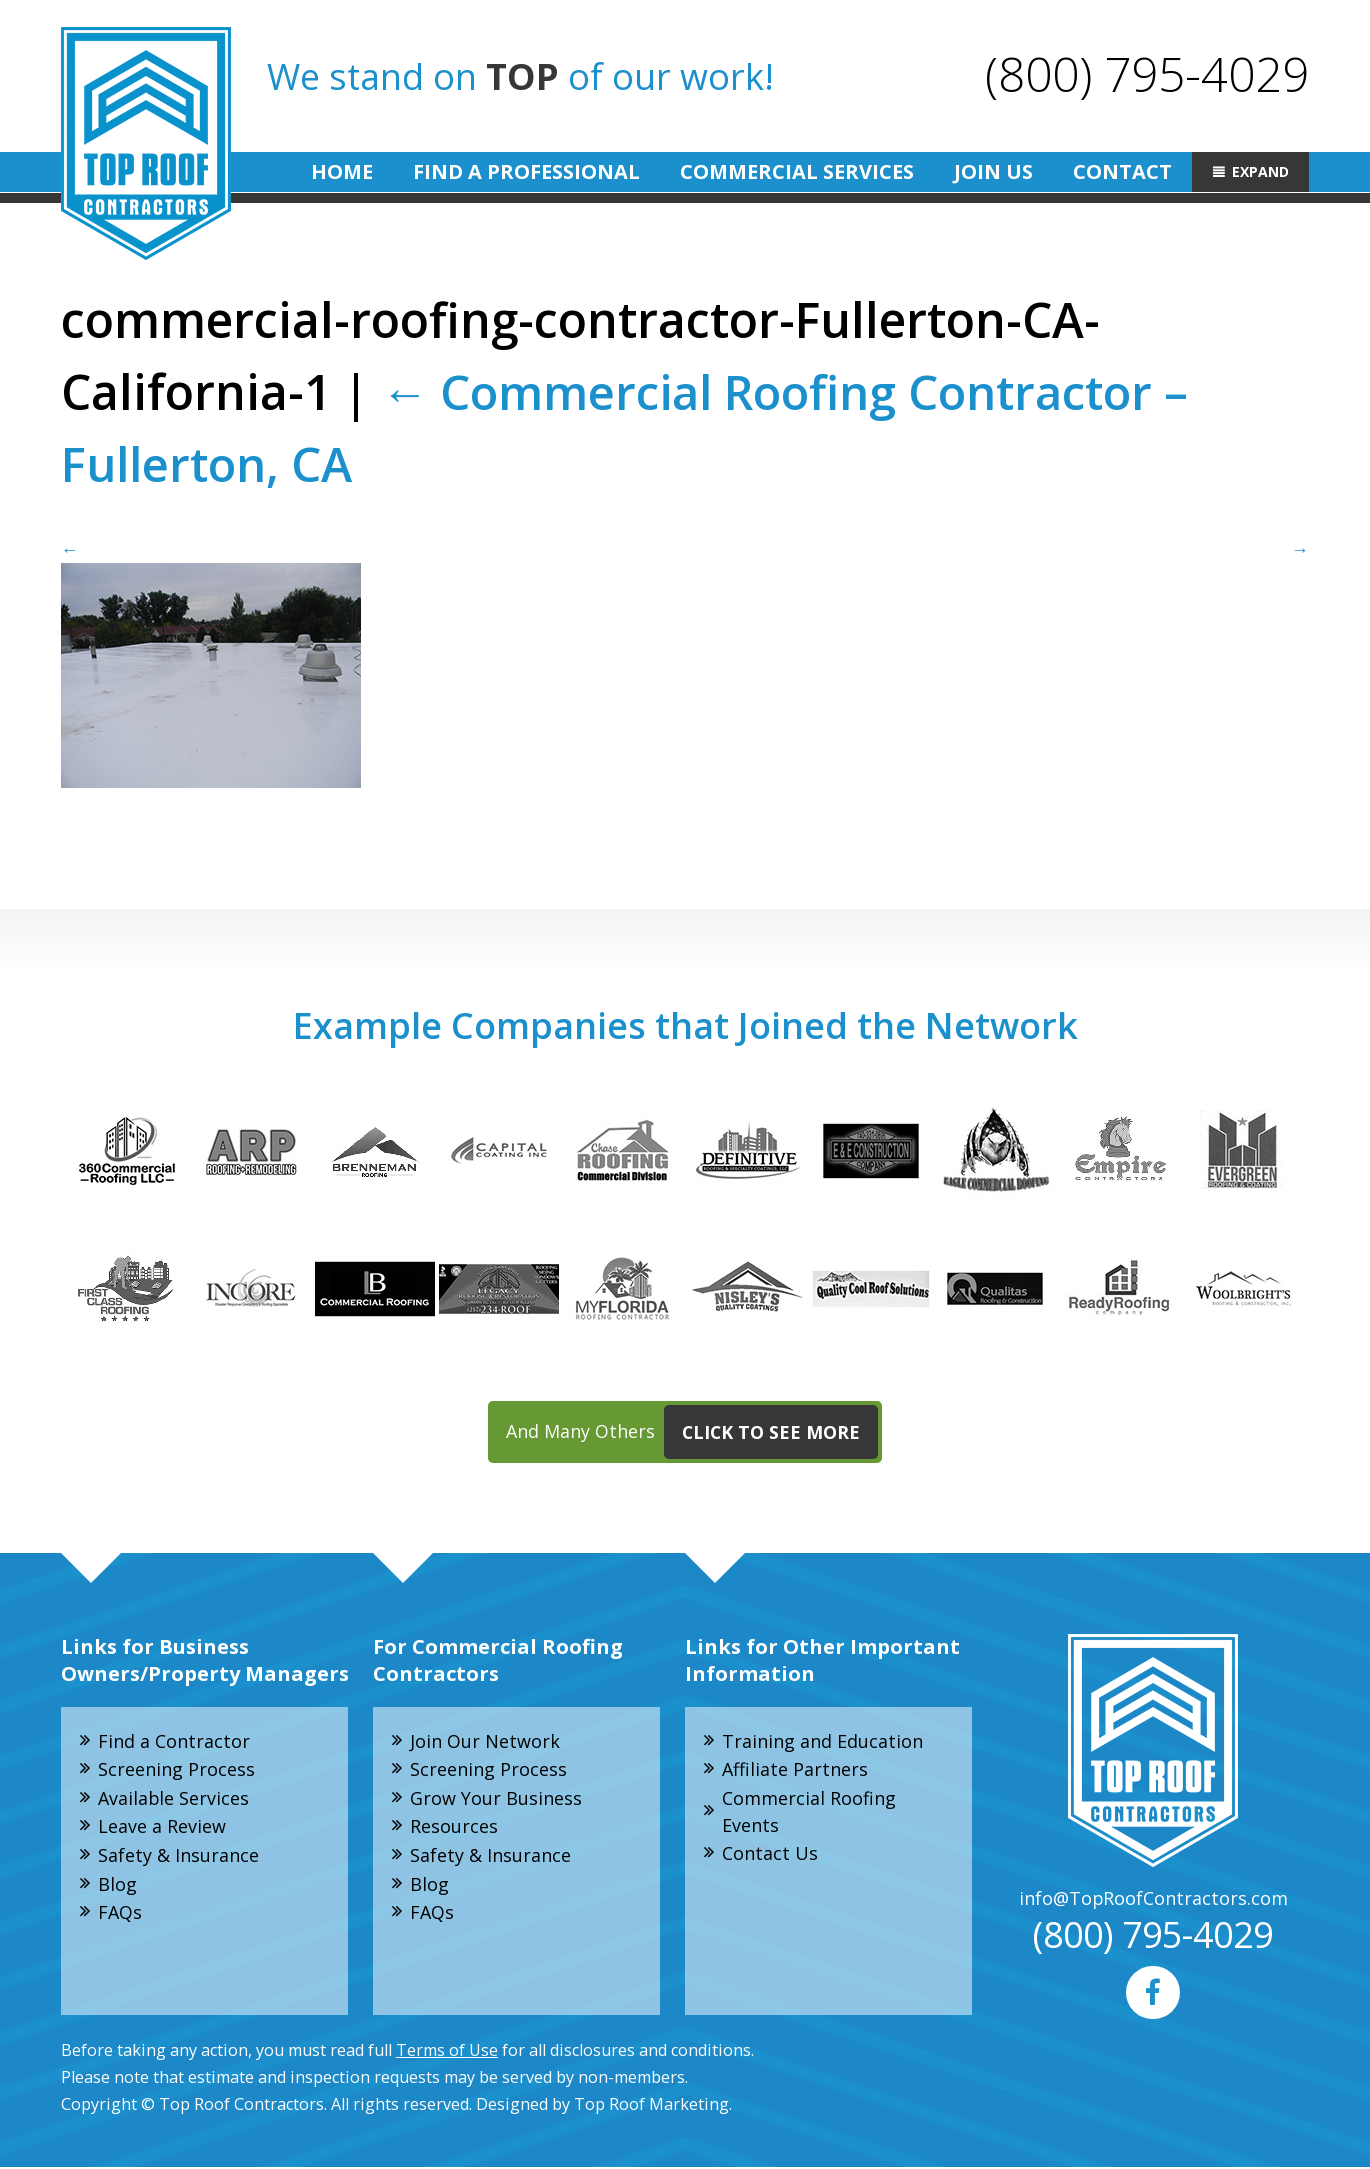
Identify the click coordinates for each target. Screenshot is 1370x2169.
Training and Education (822, 1741)
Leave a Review (162, 1828)
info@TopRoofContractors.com (1153, 1899)
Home (342, 171)
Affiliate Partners (795, 1770)
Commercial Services (797, 171)
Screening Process (176, 1770)
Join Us (993, 171)
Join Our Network (485, 1741)
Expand (1260, 171)
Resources (454, 1828)
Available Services (174, 1799)
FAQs (120, 1914)
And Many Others (692, 1433)
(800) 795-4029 (1147, 73)
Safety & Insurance (178, 1857)
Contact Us (770, 1855)
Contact (1122, 171)
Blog (117, 1885)
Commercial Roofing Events (809, 1812)
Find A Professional (526, 171)
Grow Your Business (496, 1799)
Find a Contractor (174, 1741)
